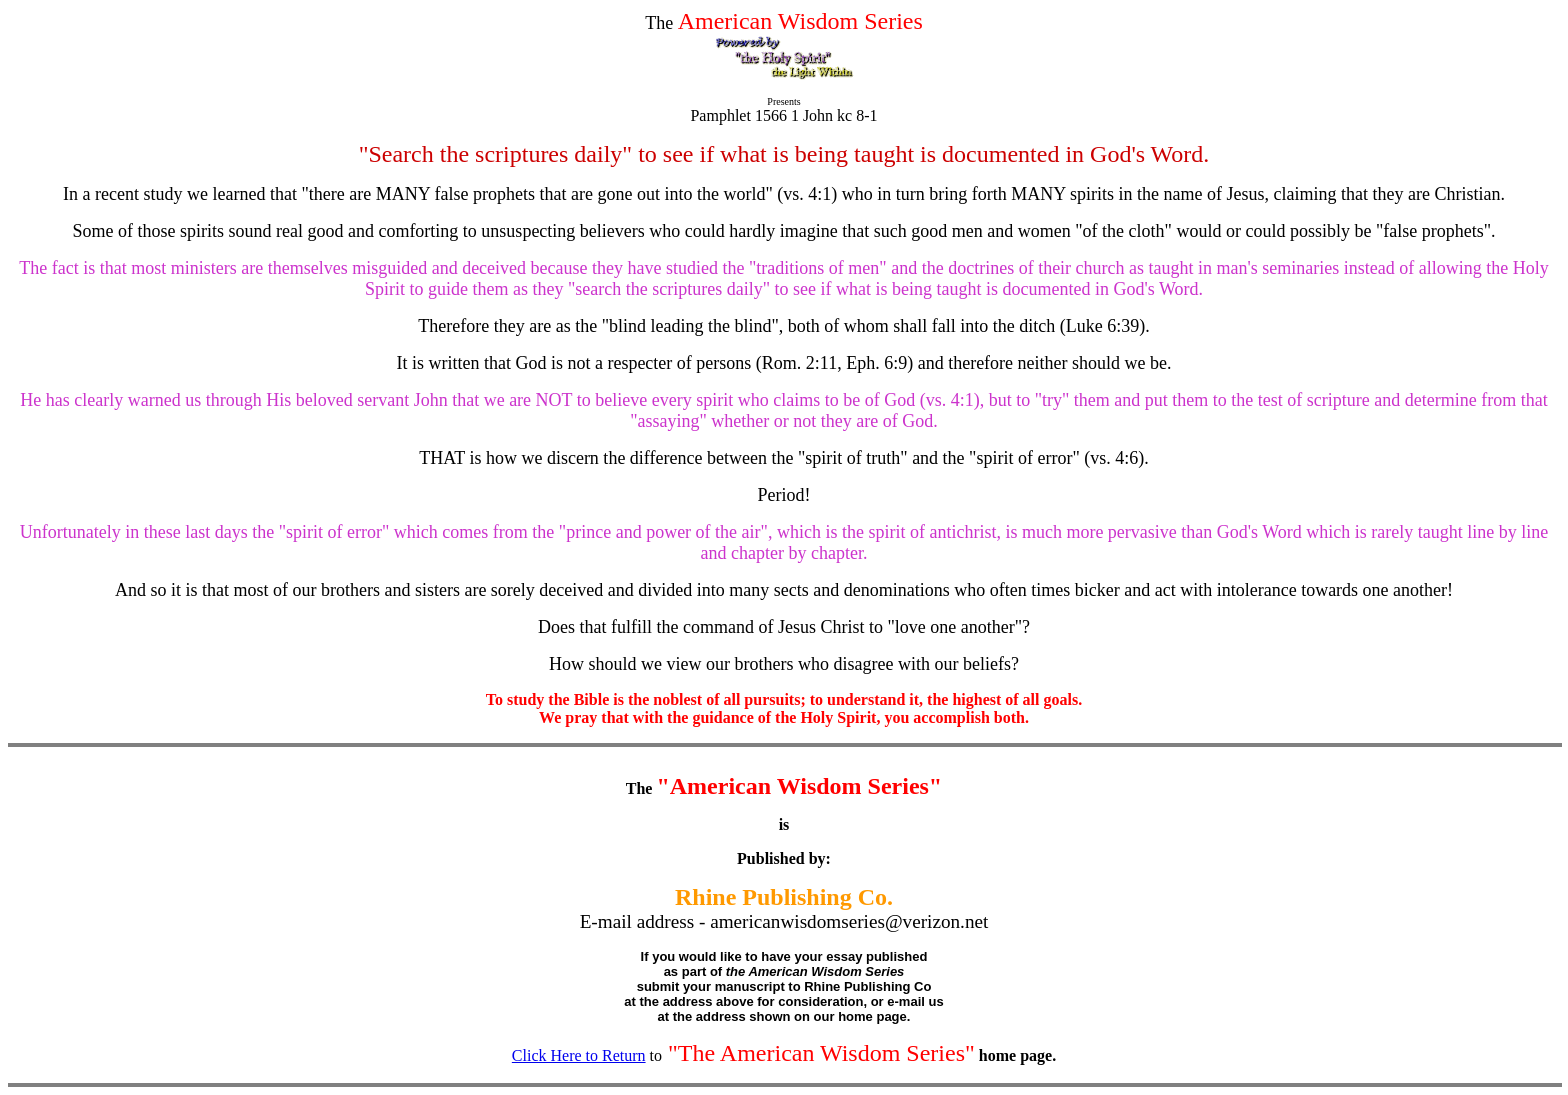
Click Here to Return (579, 1055)
